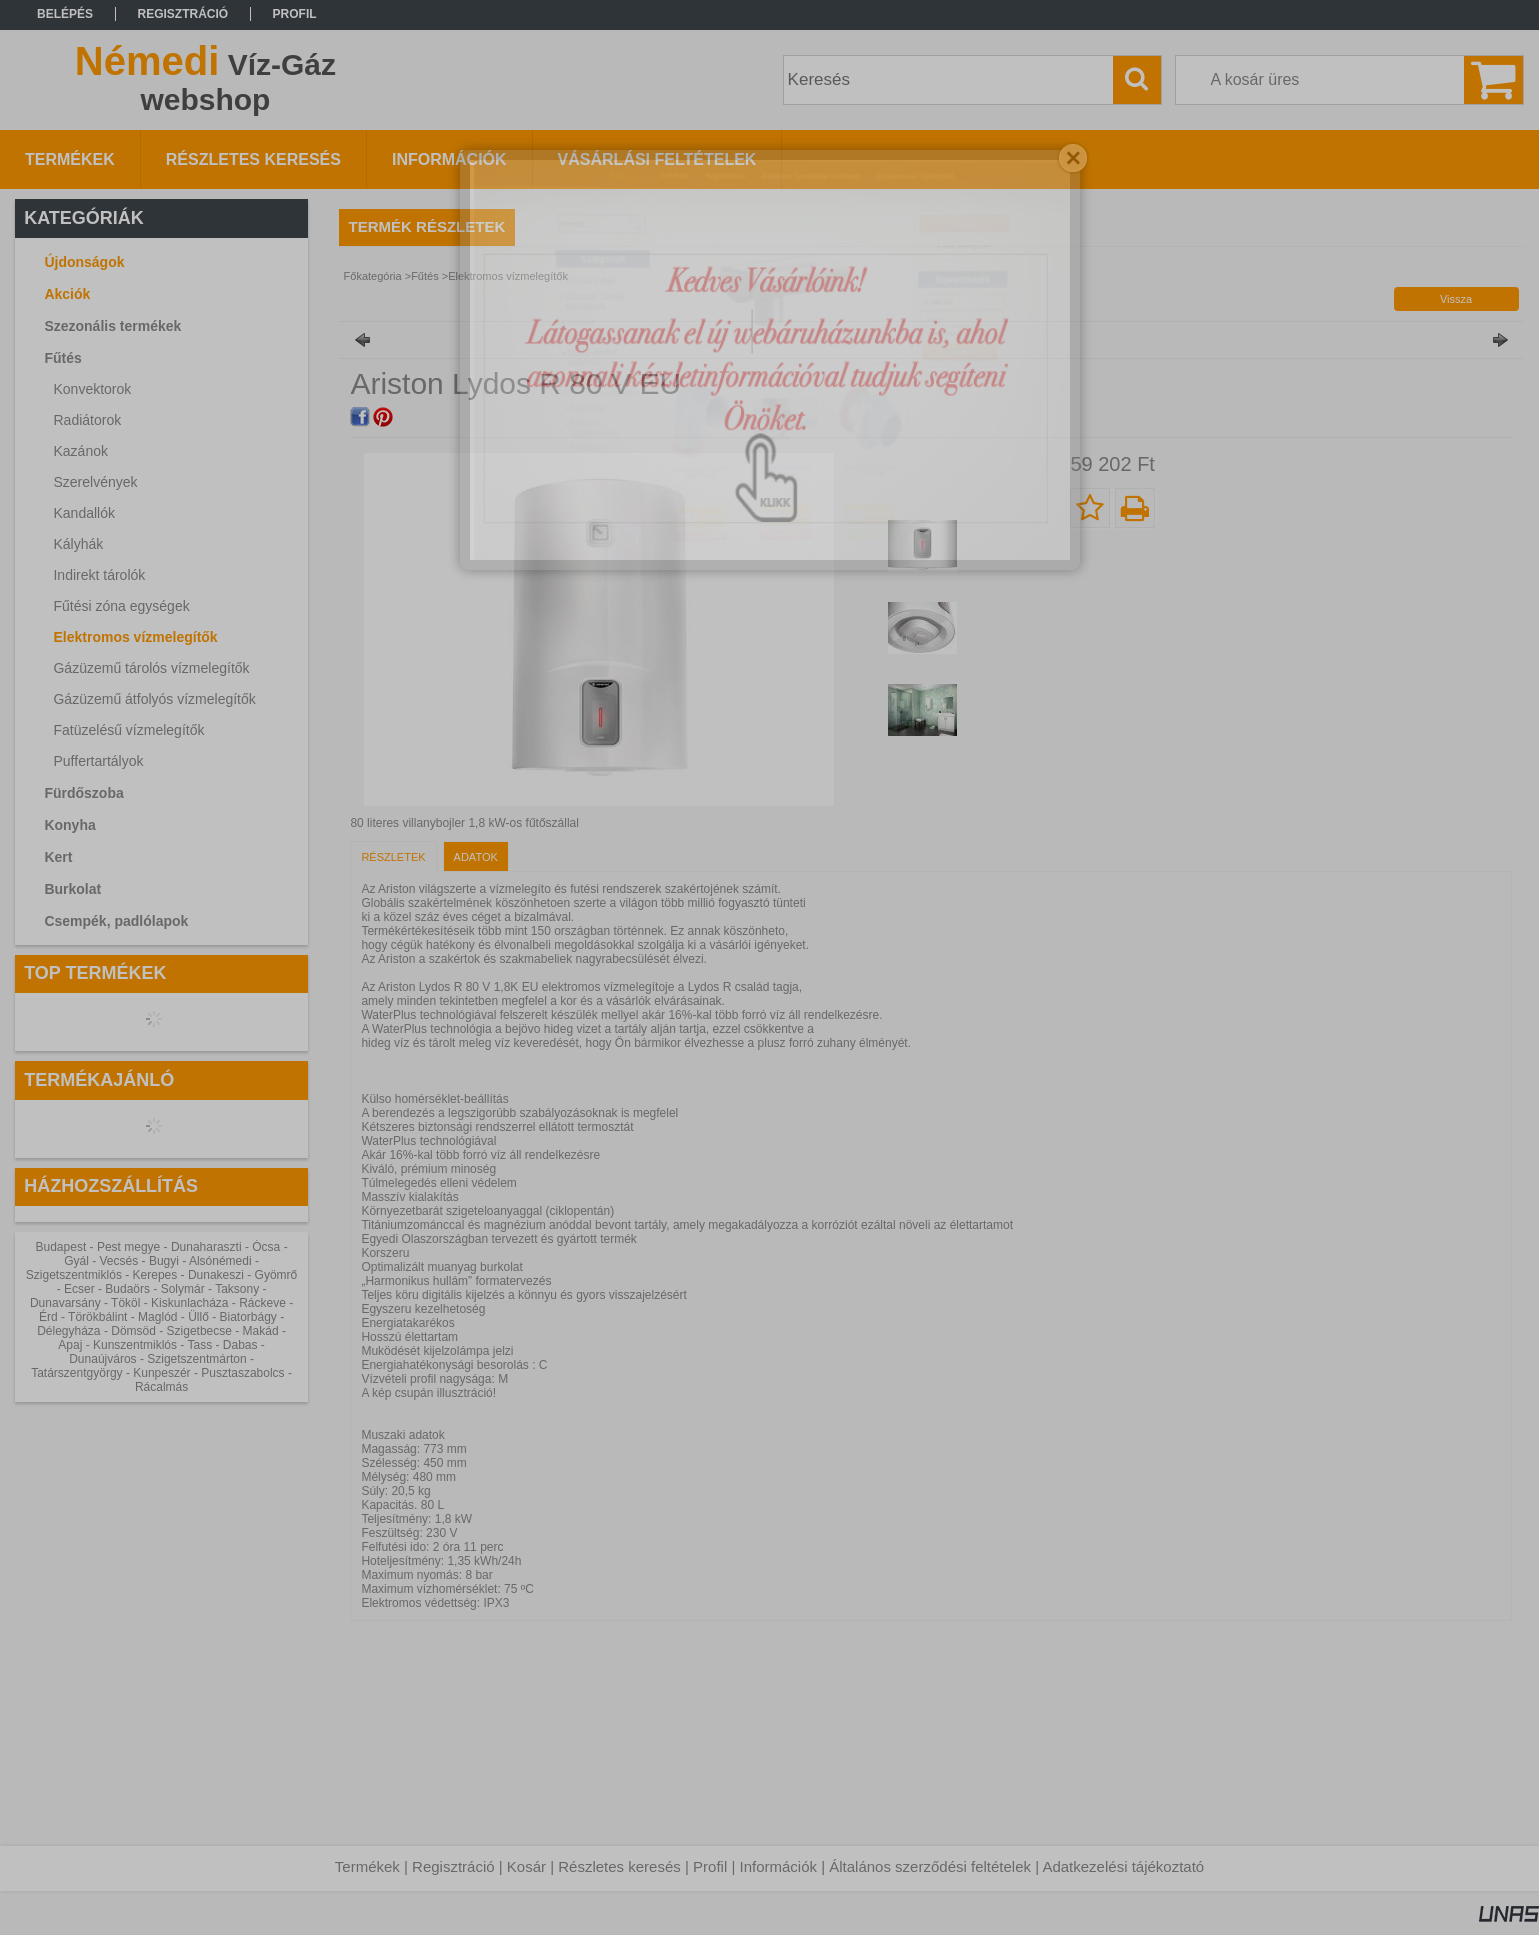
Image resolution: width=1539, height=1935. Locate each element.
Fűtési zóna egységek (121, 606)
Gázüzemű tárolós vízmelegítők (151, 668)
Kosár (526, 1866)
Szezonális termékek (112, 326)
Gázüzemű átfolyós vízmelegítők (154, 699)
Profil (710, 1866)
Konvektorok (92, 389)
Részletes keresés (619, 1866)
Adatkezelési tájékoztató (1123, 1866)
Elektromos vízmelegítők (135, 637)
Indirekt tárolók (99, 575)
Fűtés (425, 276)
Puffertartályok (98, 761)
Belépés (65, 14)
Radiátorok (87, 420)
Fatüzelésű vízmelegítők (128, 730)
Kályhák (78, 544)
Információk (778, 1866)
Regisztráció (453, 1866)
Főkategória (373, 276)
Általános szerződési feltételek (930, 1866)
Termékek (367, 1866)
